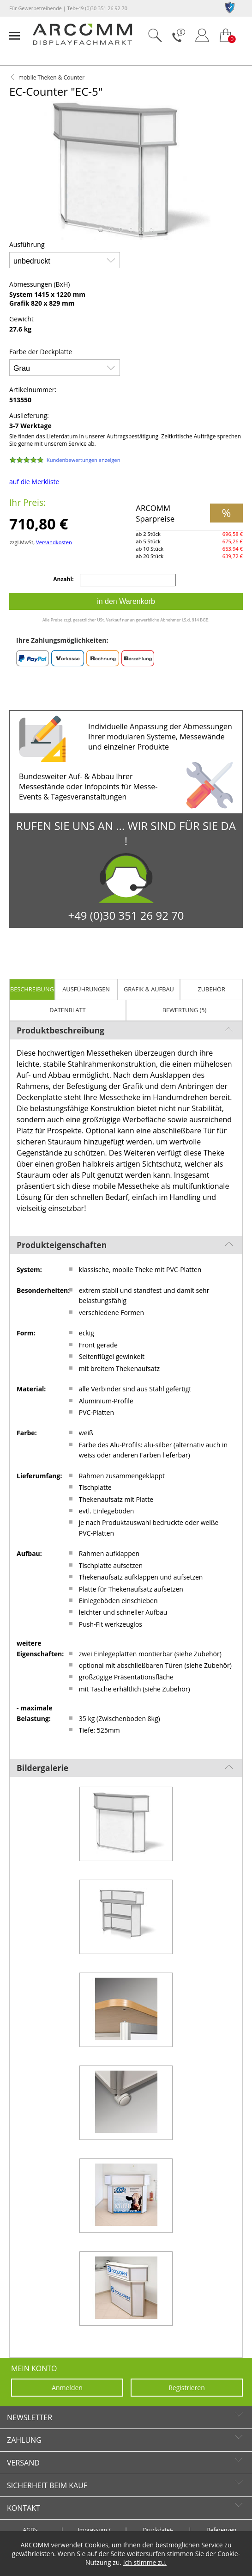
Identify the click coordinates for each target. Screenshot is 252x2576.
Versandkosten (54, 542)
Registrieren (186, 2387)
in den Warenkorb (126, 601)
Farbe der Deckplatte (40, 351)
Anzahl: (64, 579)
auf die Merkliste (34, 481)
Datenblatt (67, 1010)
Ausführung (27, 244)
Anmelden (67, 2387)
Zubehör (211, 989)
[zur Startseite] (82, 42)
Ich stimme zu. (145, 2562)
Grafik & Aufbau (149, 989)
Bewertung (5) (184, 1010)
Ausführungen (86, 989)
